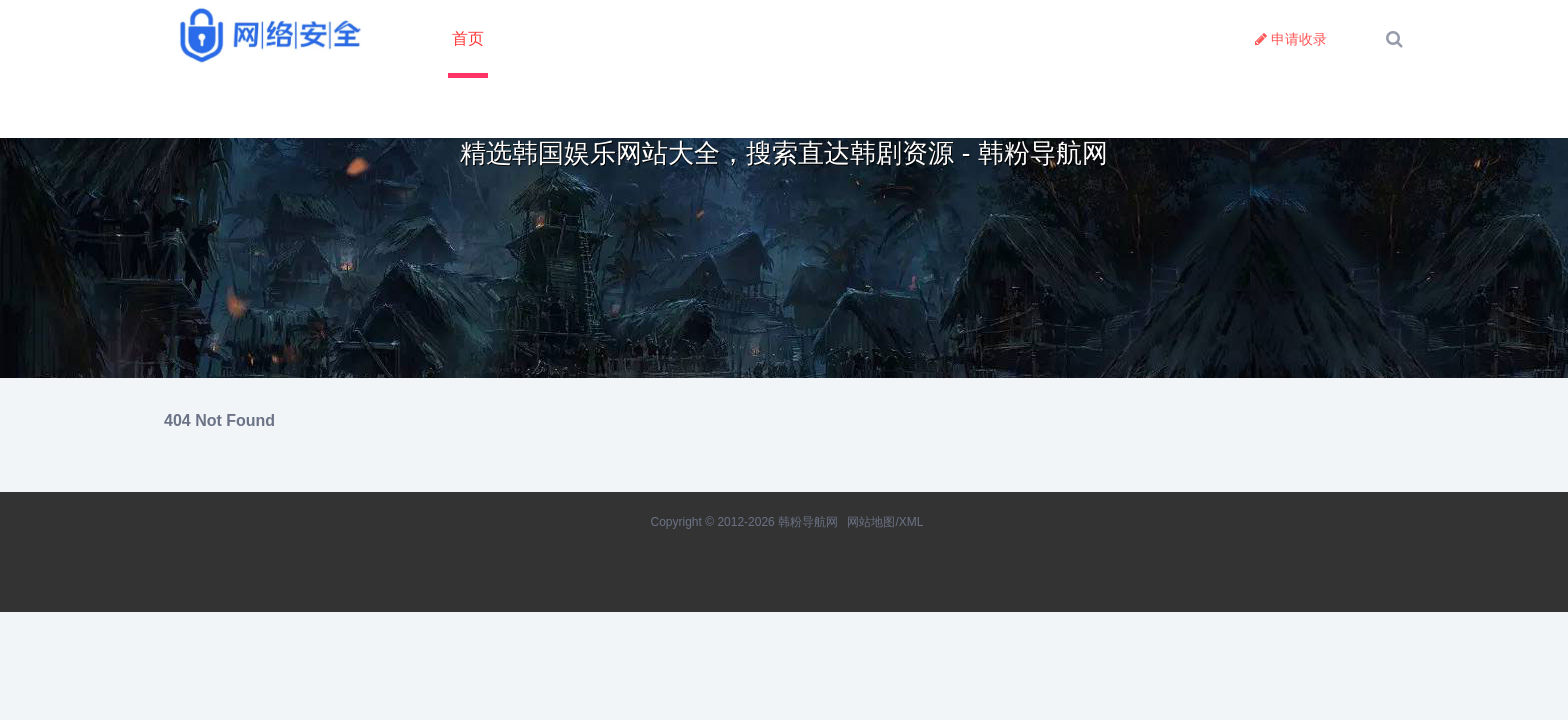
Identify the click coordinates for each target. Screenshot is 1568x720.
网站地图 (871, 522)
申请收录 (1291, 39)
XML (911, 522)
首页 (468, 38)
